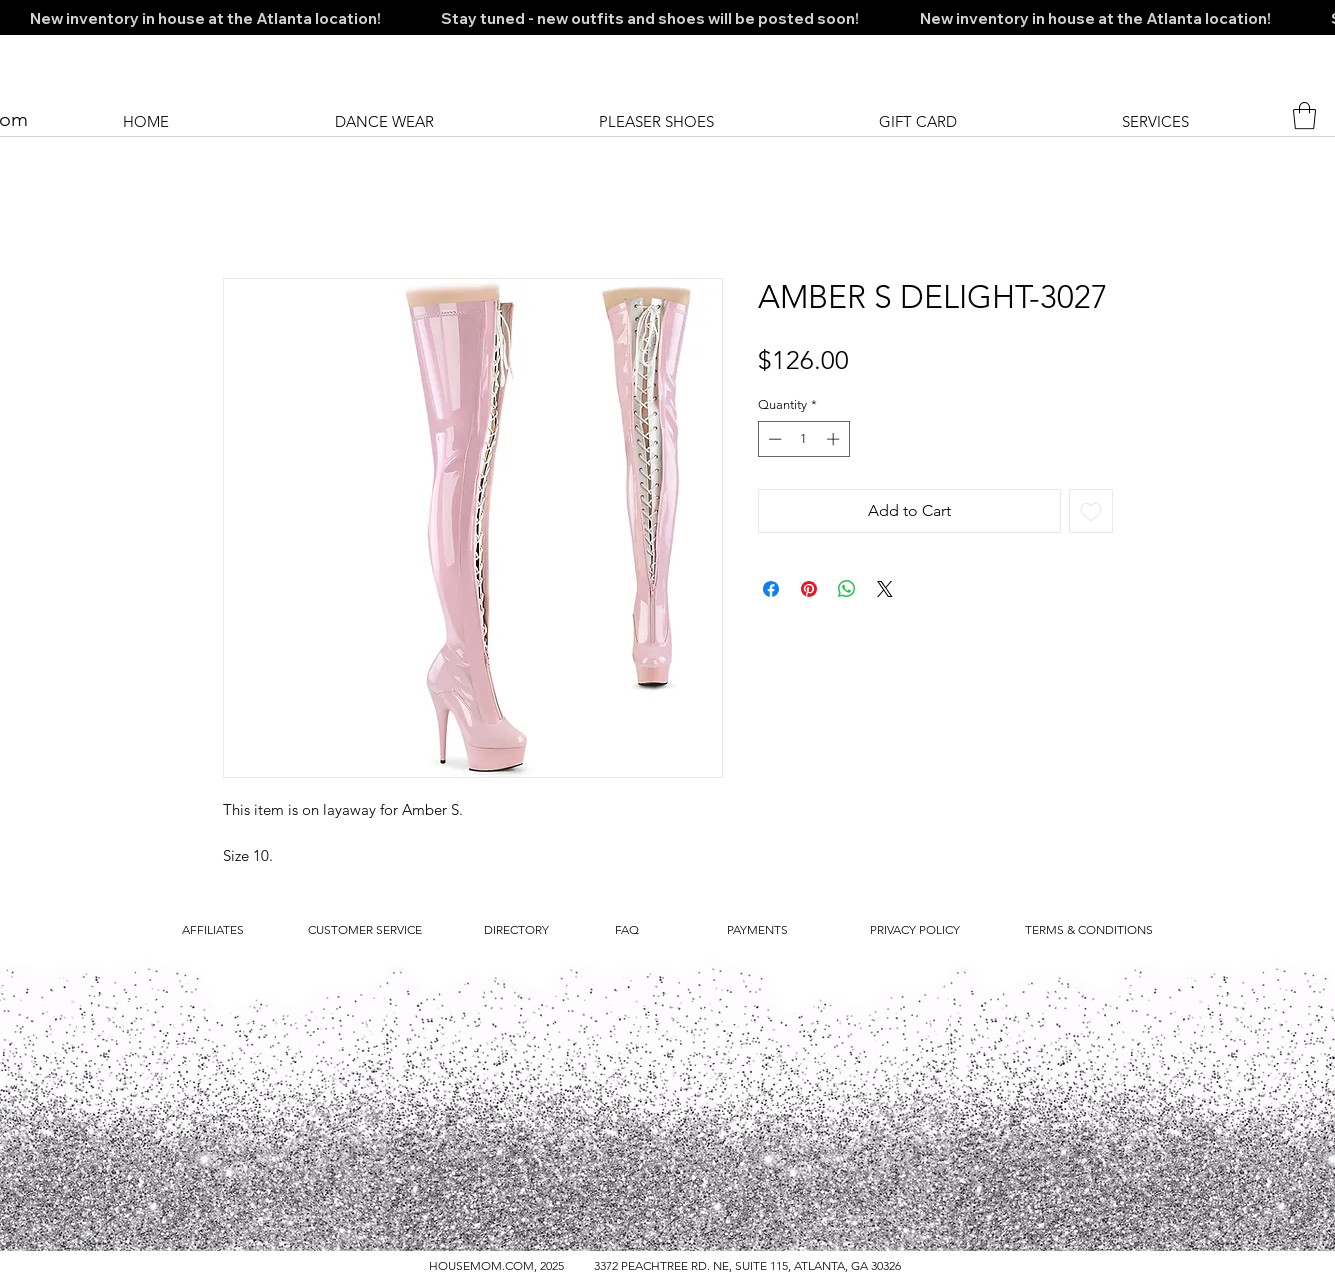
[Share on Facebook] (771, 589)
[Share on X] (885, 589)
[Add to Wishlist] (1091, 511)
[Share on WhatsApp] (847, 589)
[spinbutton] (803, 439)
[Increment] (835, 439)
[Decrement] (773, 439)
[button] (1304, 115)
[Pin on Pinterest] (809, 589)
